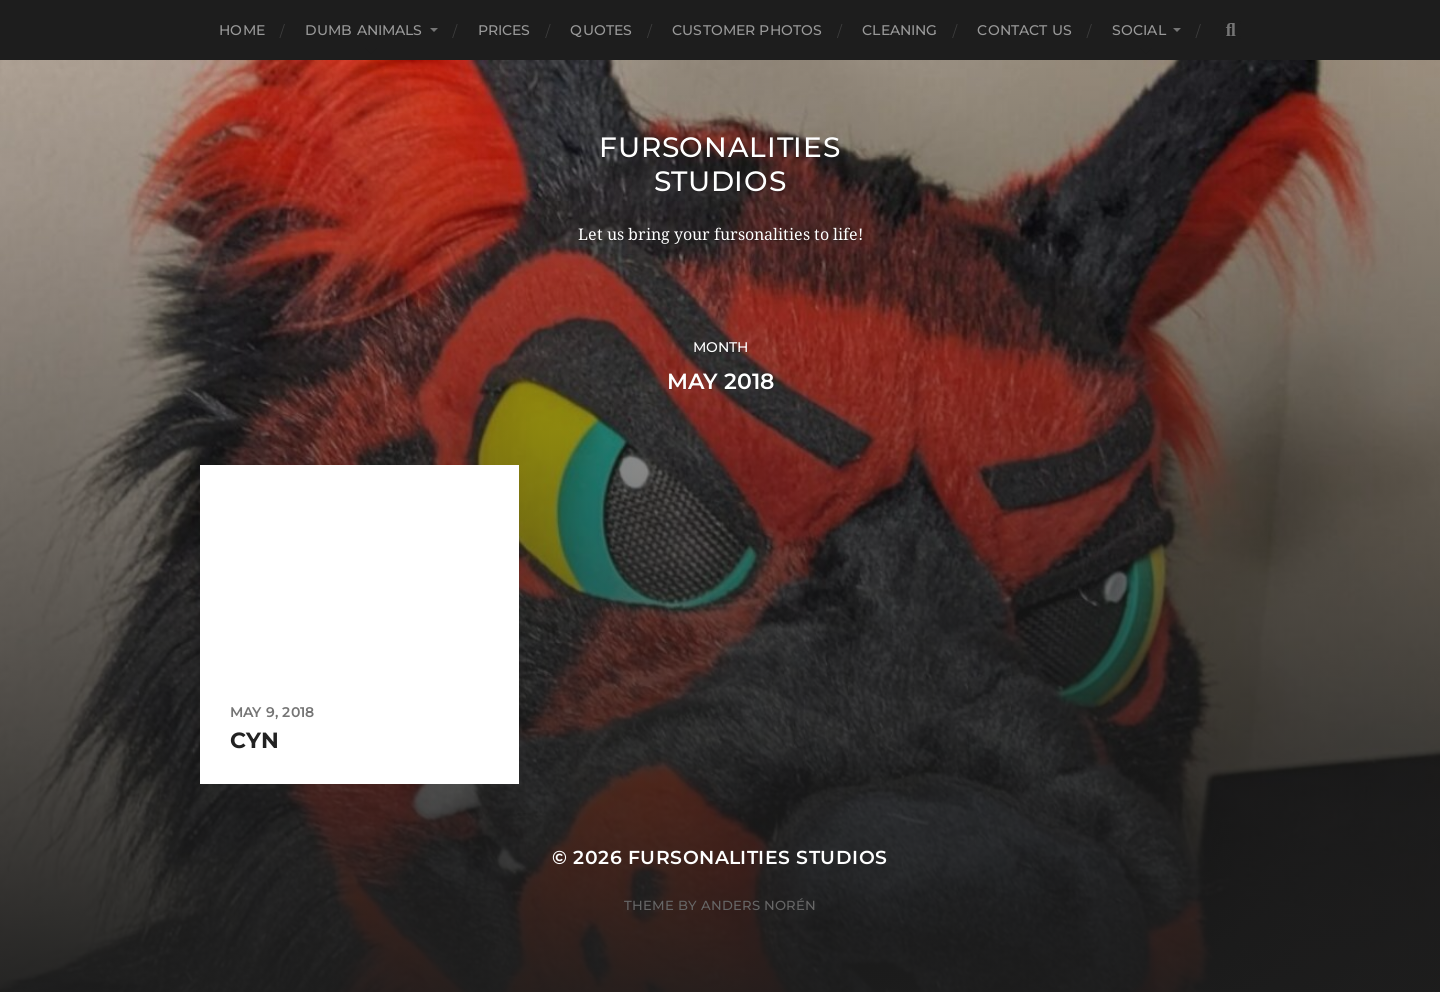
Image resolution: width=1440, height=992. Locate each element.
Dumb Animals (364, 30)
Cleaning (899, 30)
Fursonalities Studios (719, 164)
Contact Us (1024, 30)
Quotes (601, 30)
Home (242, 30)
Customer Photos (747, 30)
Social (1139, 30)
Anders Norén (758, 905)
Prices (504, 30)
